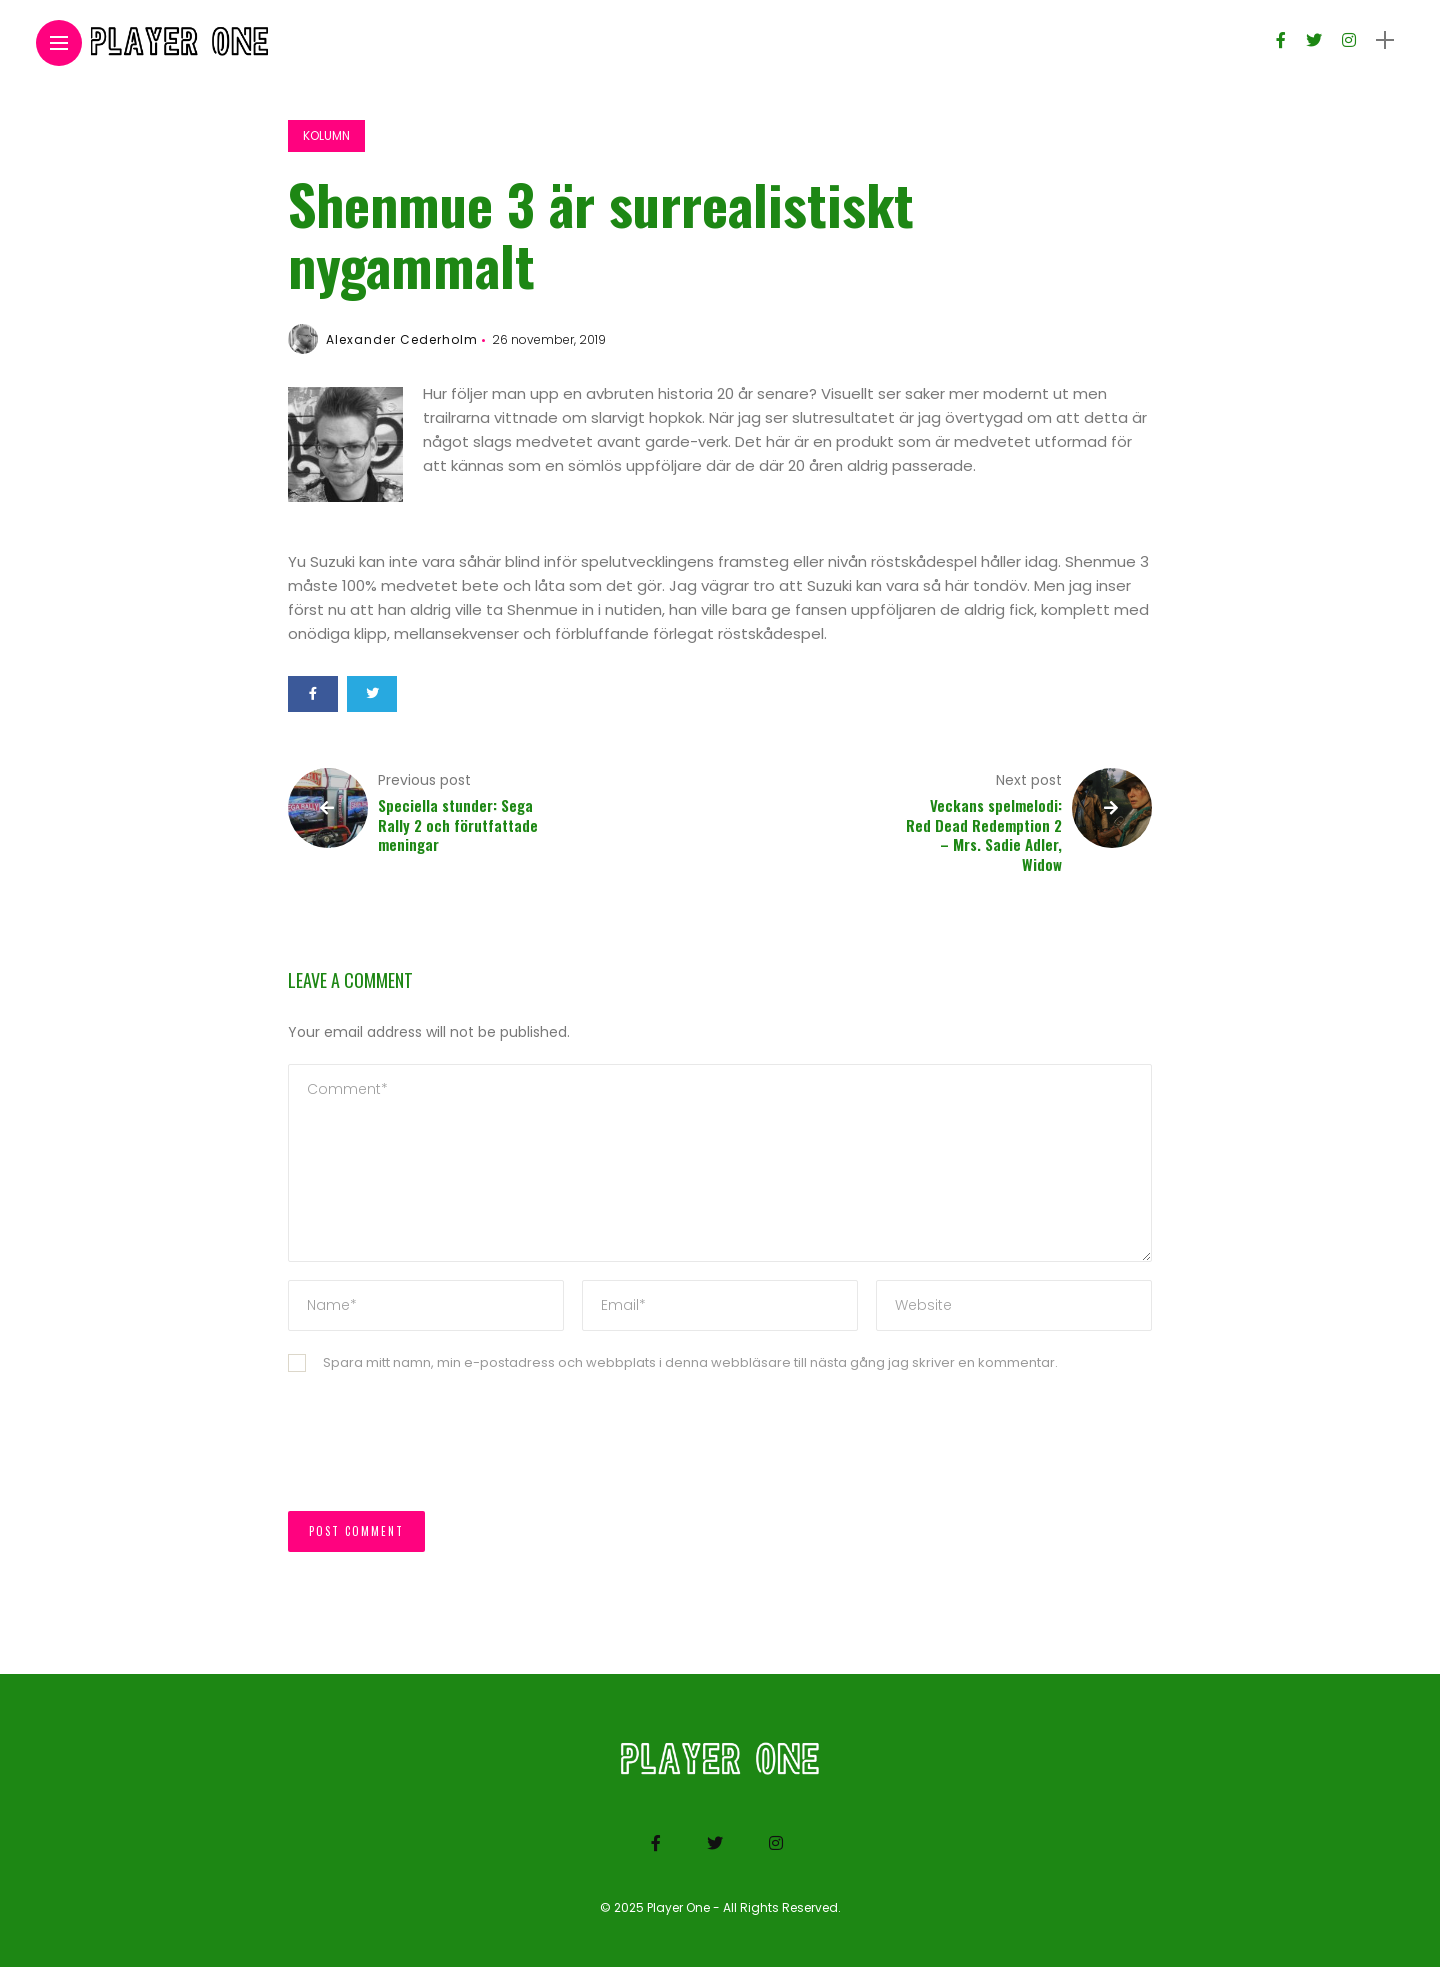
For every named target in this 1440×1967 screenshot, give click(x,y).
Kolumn (326, 135)
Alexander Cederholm (402, 339)
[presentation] (440, 1452)
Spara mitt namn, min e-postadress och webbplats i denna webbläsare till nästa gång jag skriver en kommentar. (690, 1362)
